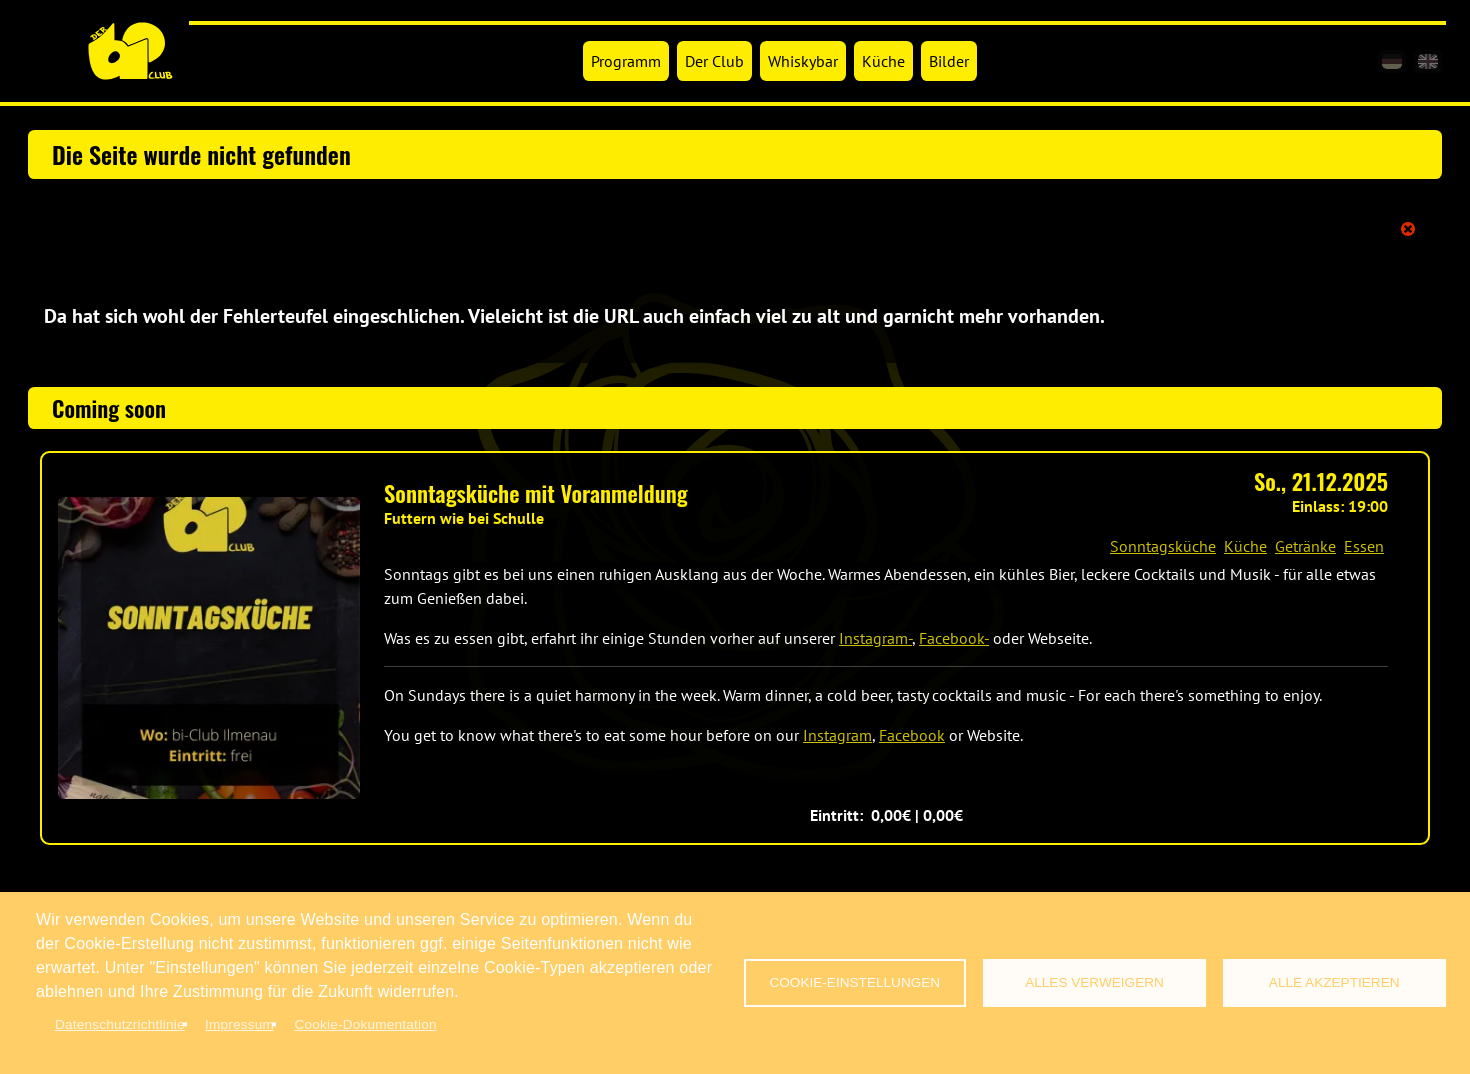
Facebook (912, 735)
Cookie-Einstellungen (854, 982)
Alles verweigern (1094, 982)
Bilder (949, 61)
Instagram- (875, 638)
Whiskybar (803, 61)
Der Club (714, 61)
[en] (1428, 61)
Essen (1364, 546)
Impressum (239, 1024)
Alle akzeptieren (1334, 982)
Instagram (837, 735)
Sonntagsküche (1163, 546)
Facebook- (954, 638)
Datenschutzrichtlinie (120, 1024)
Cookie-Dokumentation (365, 1024)
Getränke (1305, 546)
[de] (1392, 61)
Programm (626, 61)
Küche (883, 61)
